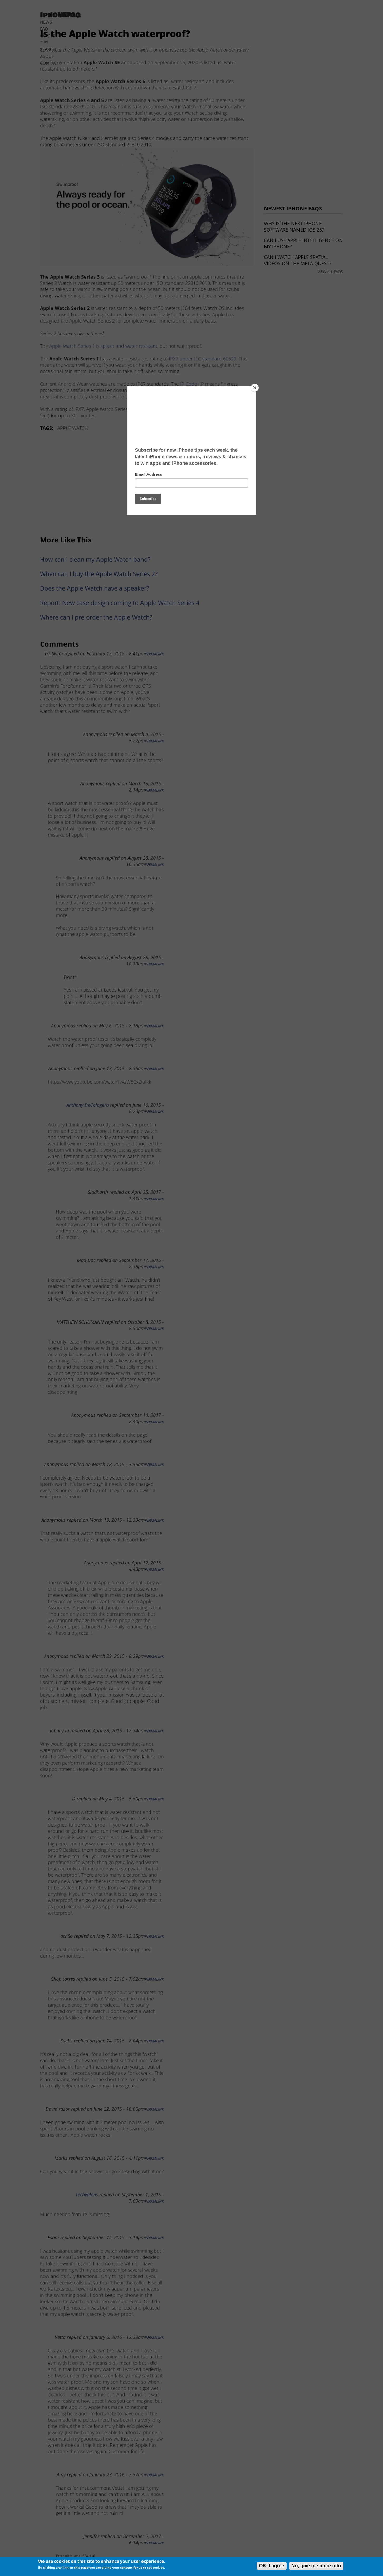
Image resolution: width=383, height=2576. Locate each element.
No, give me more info (316, 2565)
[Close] (255, 388)
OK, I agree (271, 2565)
